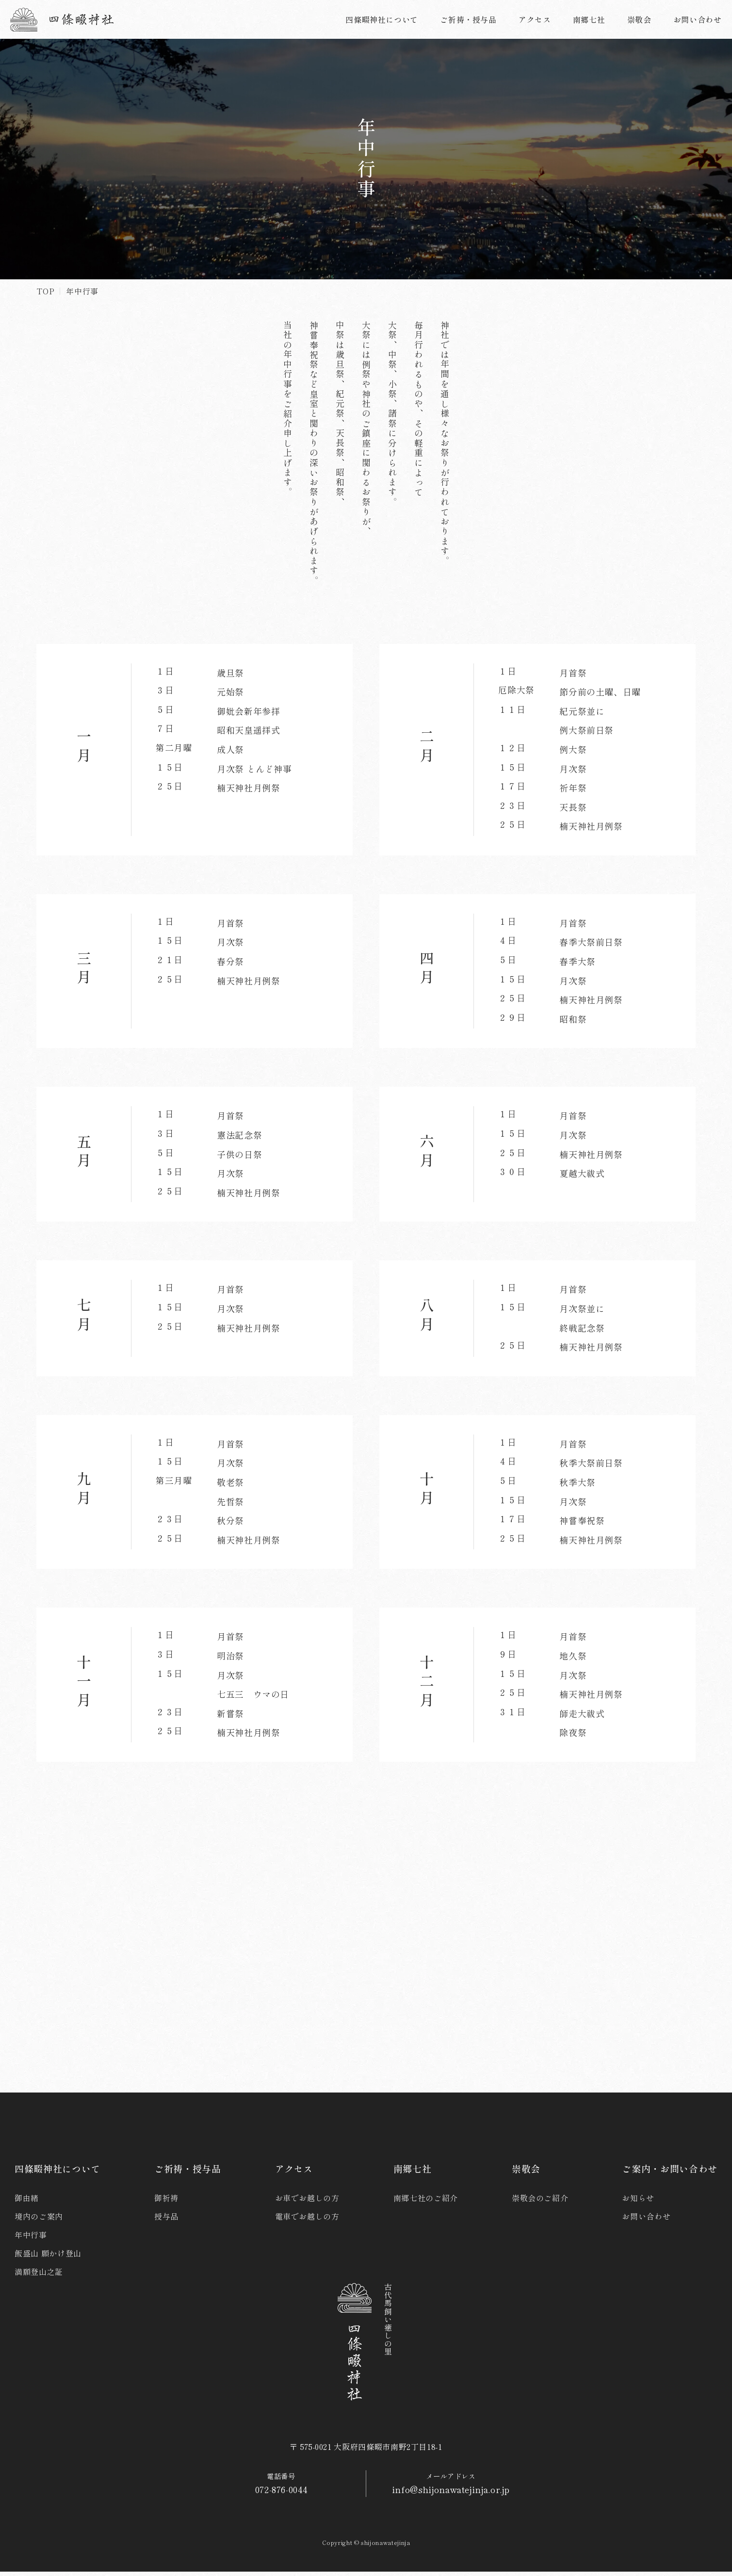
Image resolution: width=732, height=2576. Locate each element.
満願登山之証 (39, 2276)
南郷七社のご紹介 (425, 2202)
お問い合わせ (646, 2220)
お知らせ (638, 2202)
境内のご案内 (39, 2220)
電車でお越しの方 (307, 2220)
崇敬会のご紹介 (540, 2202)
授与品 (166, 2220)
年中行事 (31, 2239)
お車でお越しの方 (307, 2202)
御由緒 (27, 2202)
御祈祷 (166, 2202)
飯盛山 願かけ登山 (48, 2257)
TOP (45, 291)
